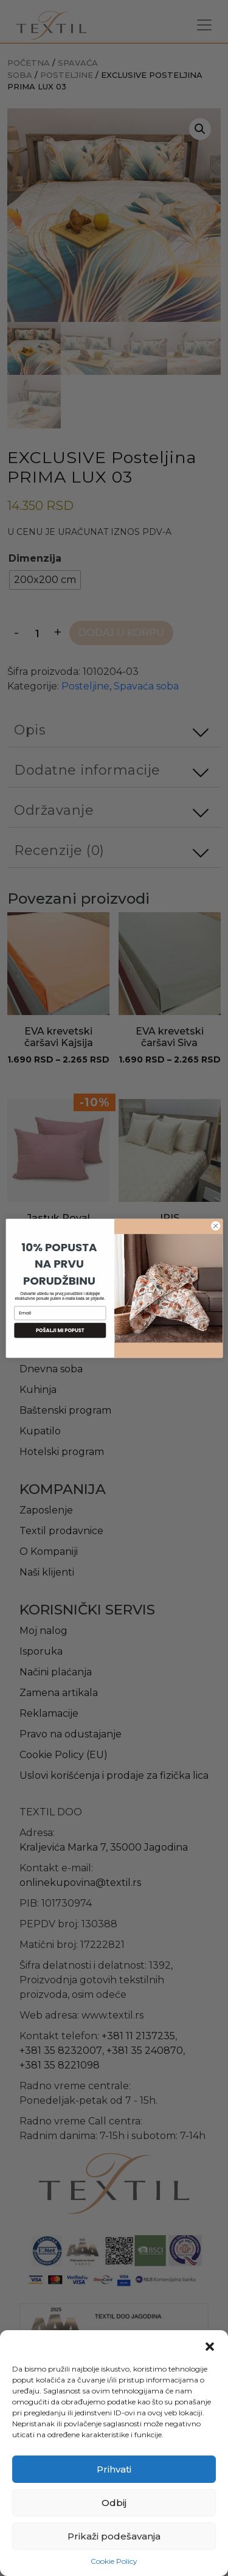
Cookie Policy (114, 2561)
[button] (210, 2345)
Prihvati (114, 2469)
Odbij (114, 2502)
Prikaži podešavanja (114, 2536)
